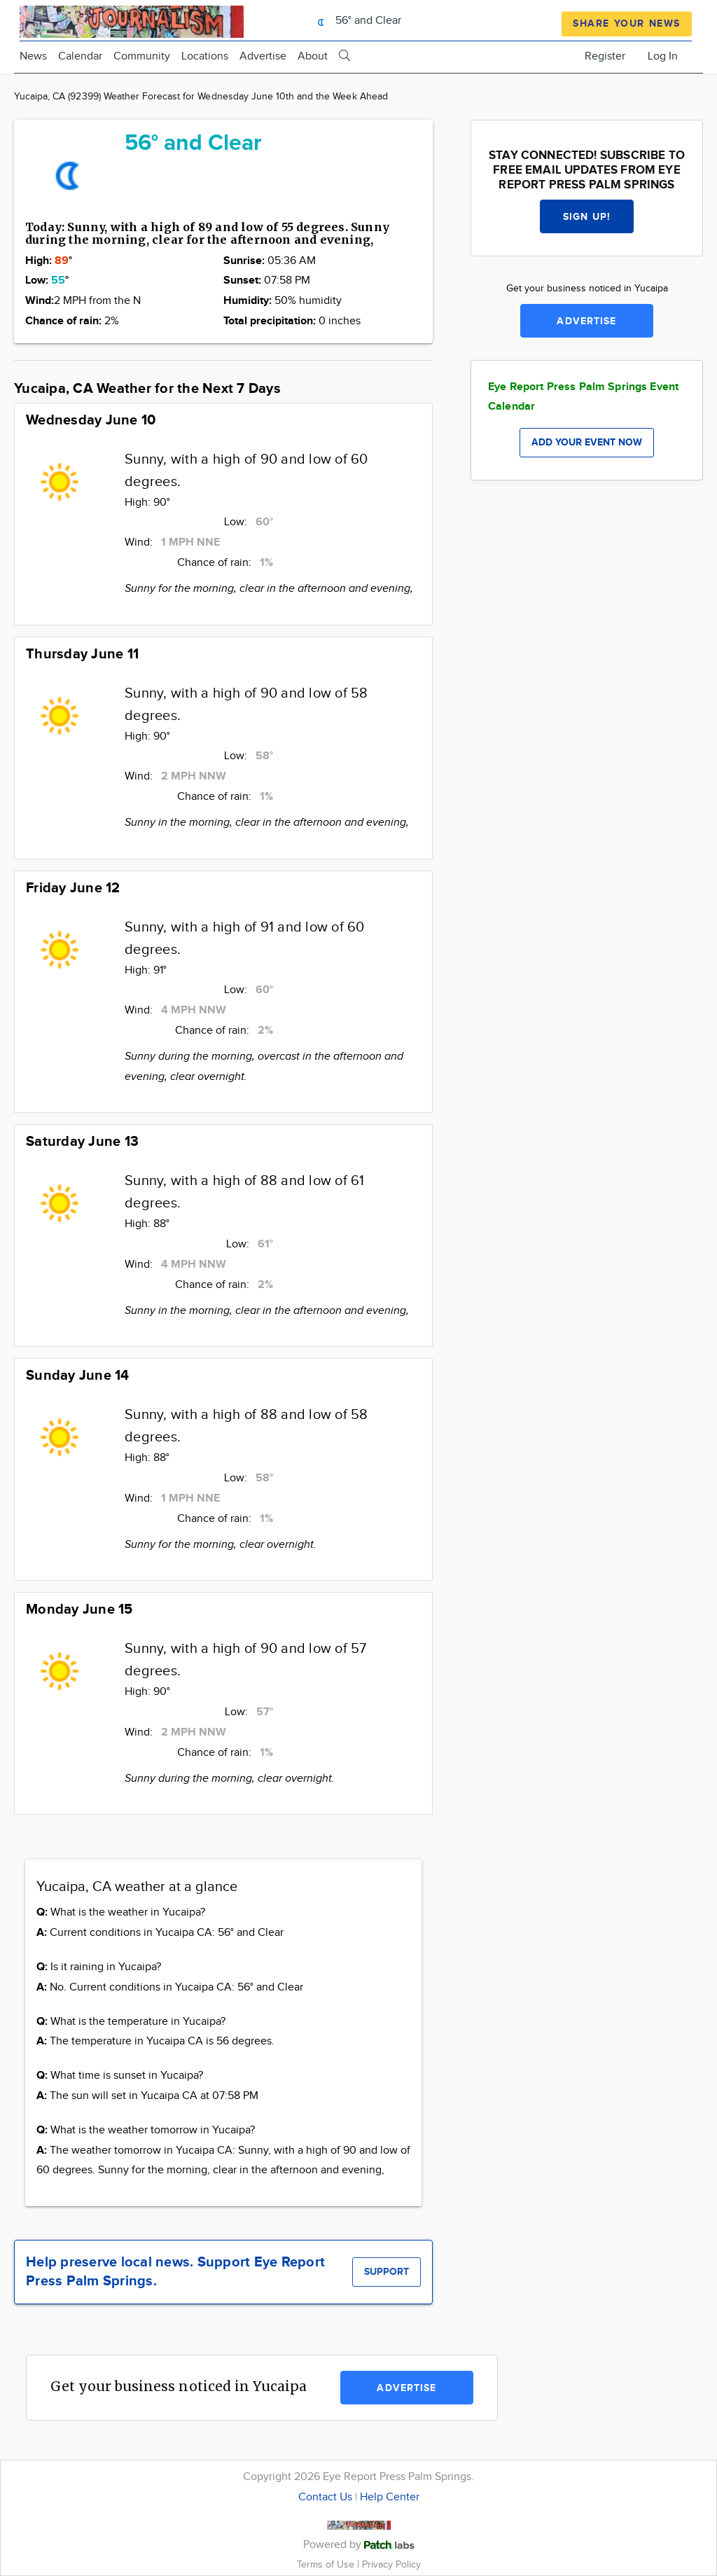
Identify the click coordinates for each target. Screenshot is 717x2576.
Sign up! (587, 217)
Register (605, 56)
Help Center (389, 2497)
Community (141, 56)
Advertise (262, 56)
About (313, 56)
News (33, 56)
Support (386, 2272)
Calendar (80, 56)
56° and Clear (355, 20)
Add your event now (586, 442)
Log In (663, 56)
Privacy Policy (391, 2564)
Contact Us (325, 2497)
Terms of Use (327, 2564)
